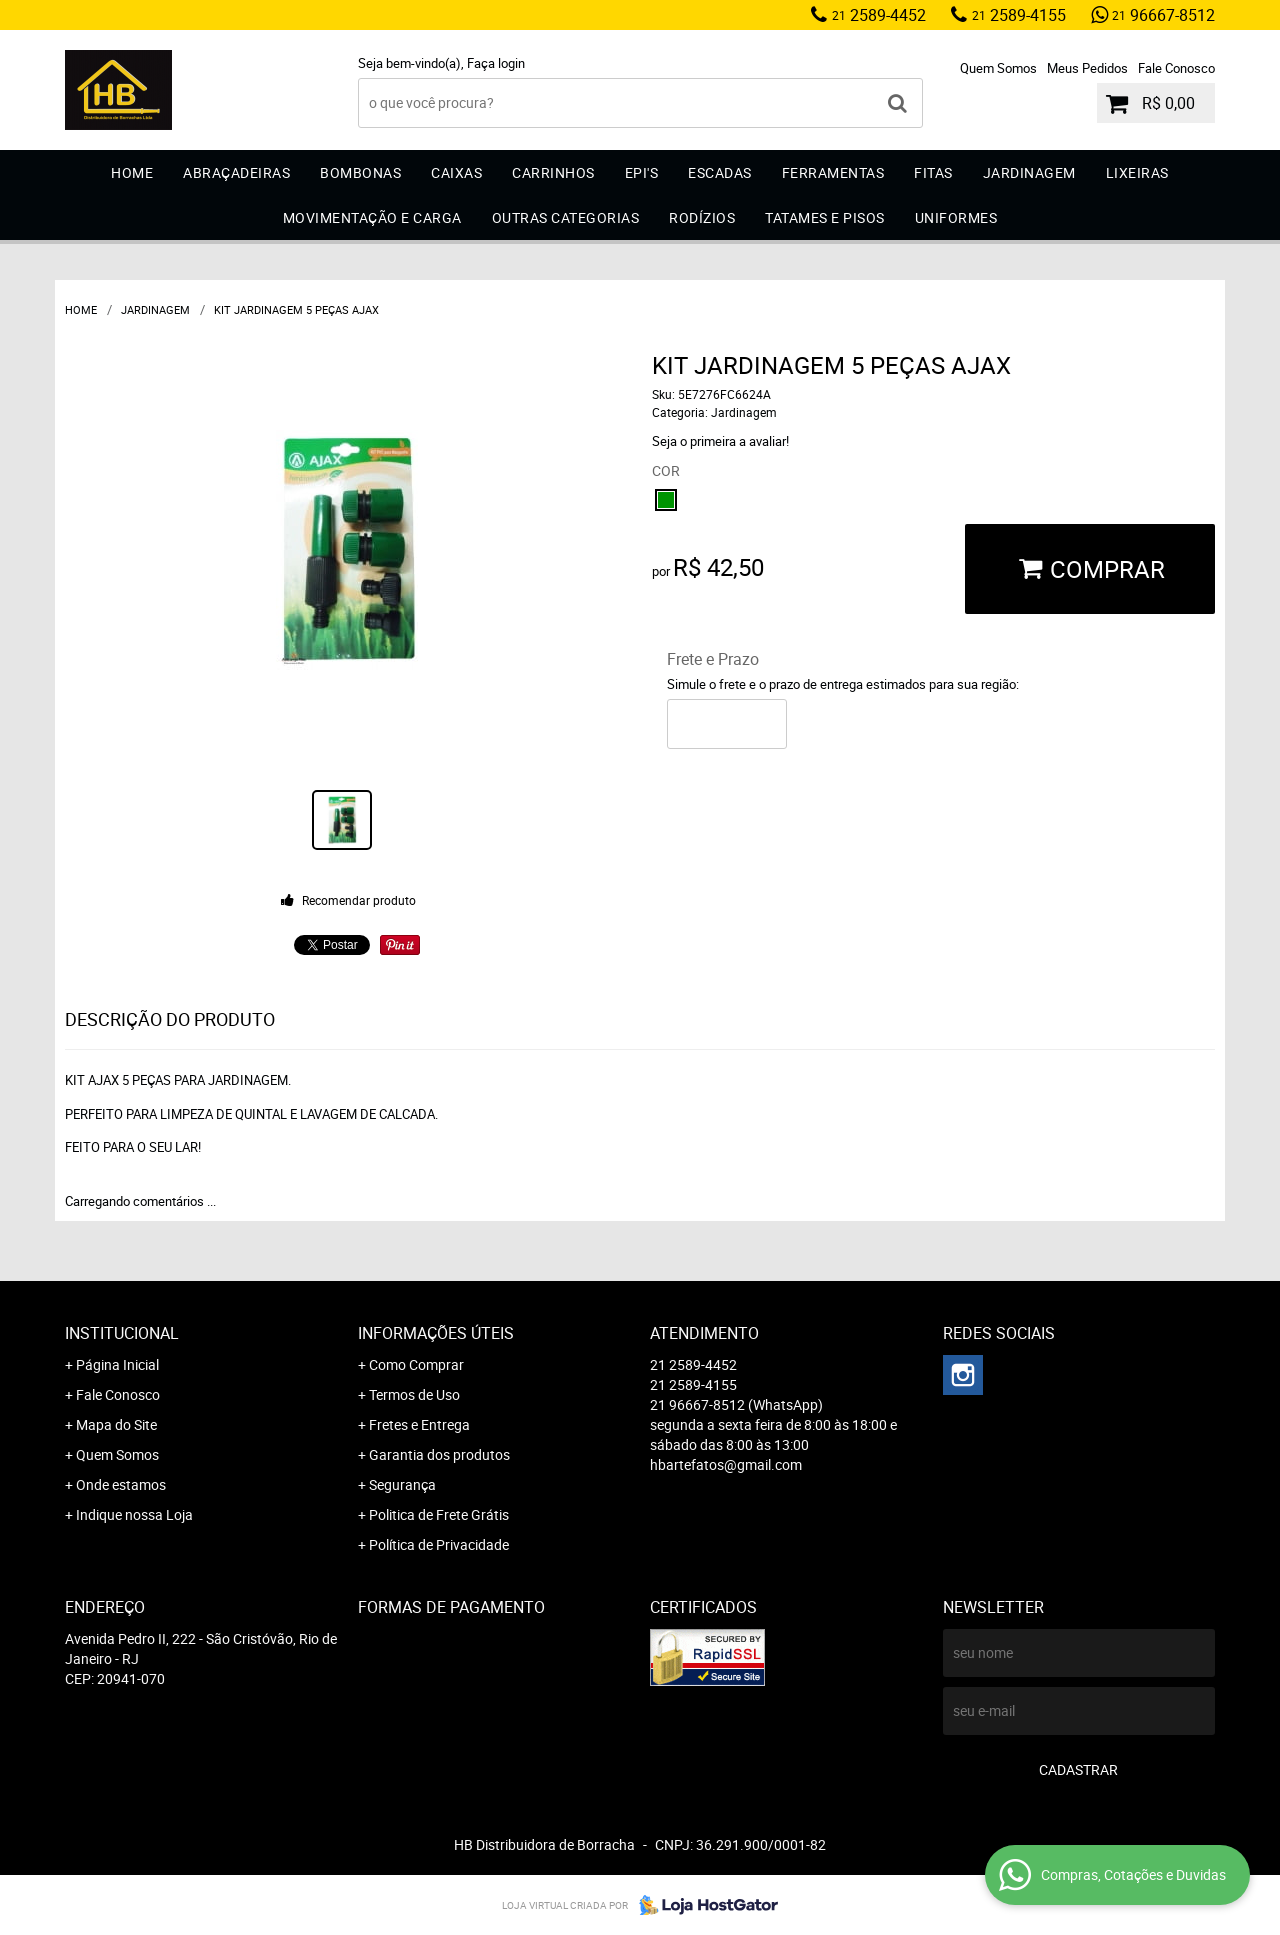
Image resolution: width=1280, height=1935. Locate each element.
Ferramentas (833, 172)
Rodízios (702, 217)
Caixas (456, 172)
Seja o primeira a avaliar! (720, 441)
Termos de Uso (414, 1394)
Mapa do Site (116, 1424)
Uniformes (956, 217)
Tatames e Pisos (825, 217)
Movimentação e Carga (372, 217)
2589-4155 (1019, 15)
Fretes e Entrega (419, 1424)
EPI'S (642, 172)
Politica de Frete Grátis (439, 1514)
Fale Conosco (1176, 68)
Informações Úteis (436, 1333)
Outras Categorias (566, 217)
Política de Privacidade (439, 1544)
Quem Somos (998, 68)
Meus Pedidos (1087, 68)
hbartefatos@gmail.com (726, 1464)
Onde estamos (121, 1484)
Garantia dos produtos (439, 1454)
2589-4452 (879, 15)
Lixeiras (1137, 172)
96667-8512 (1163, 15)
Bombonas (360, 172)
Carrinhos (553, 172)
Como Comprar (416, 1364)
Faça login (496, 63)
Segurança (402, 1484)
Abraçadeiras (236, 172)
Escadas (720, 172)
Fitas (933, 172)
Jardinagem (1029, 172)
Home (132, 172)
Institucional (122, 1333)
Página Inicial (117, 1364)
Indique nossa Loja (134, 1514)
